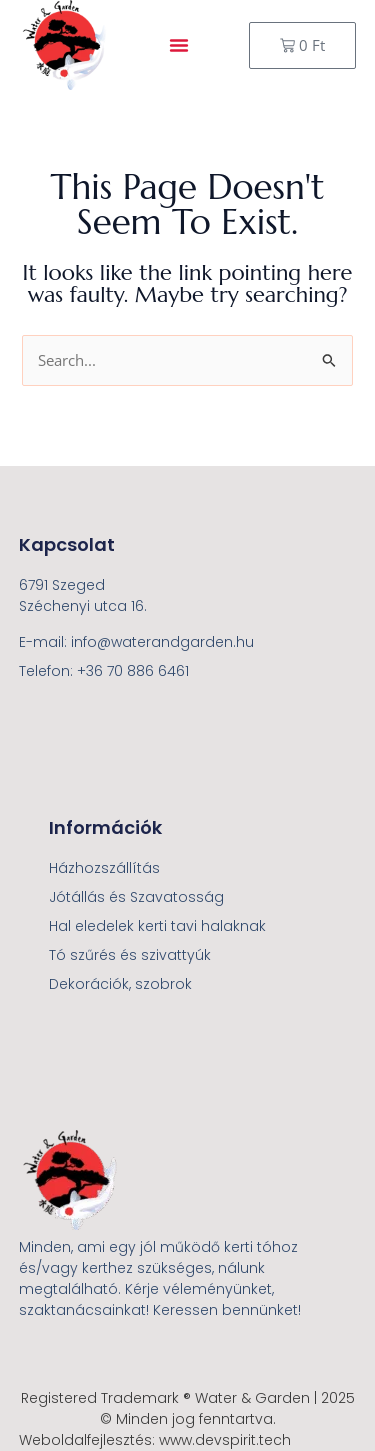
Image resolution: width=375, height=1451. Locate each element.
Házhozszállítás (104, 868)
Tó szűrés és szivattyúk (130, 955)
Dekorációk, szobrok (120, 984)
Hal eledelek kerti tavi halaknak (157, 926)
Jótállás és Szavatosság (136, 897)
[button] (179, 45)
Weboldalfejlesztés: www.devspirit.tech (155, 1440)
